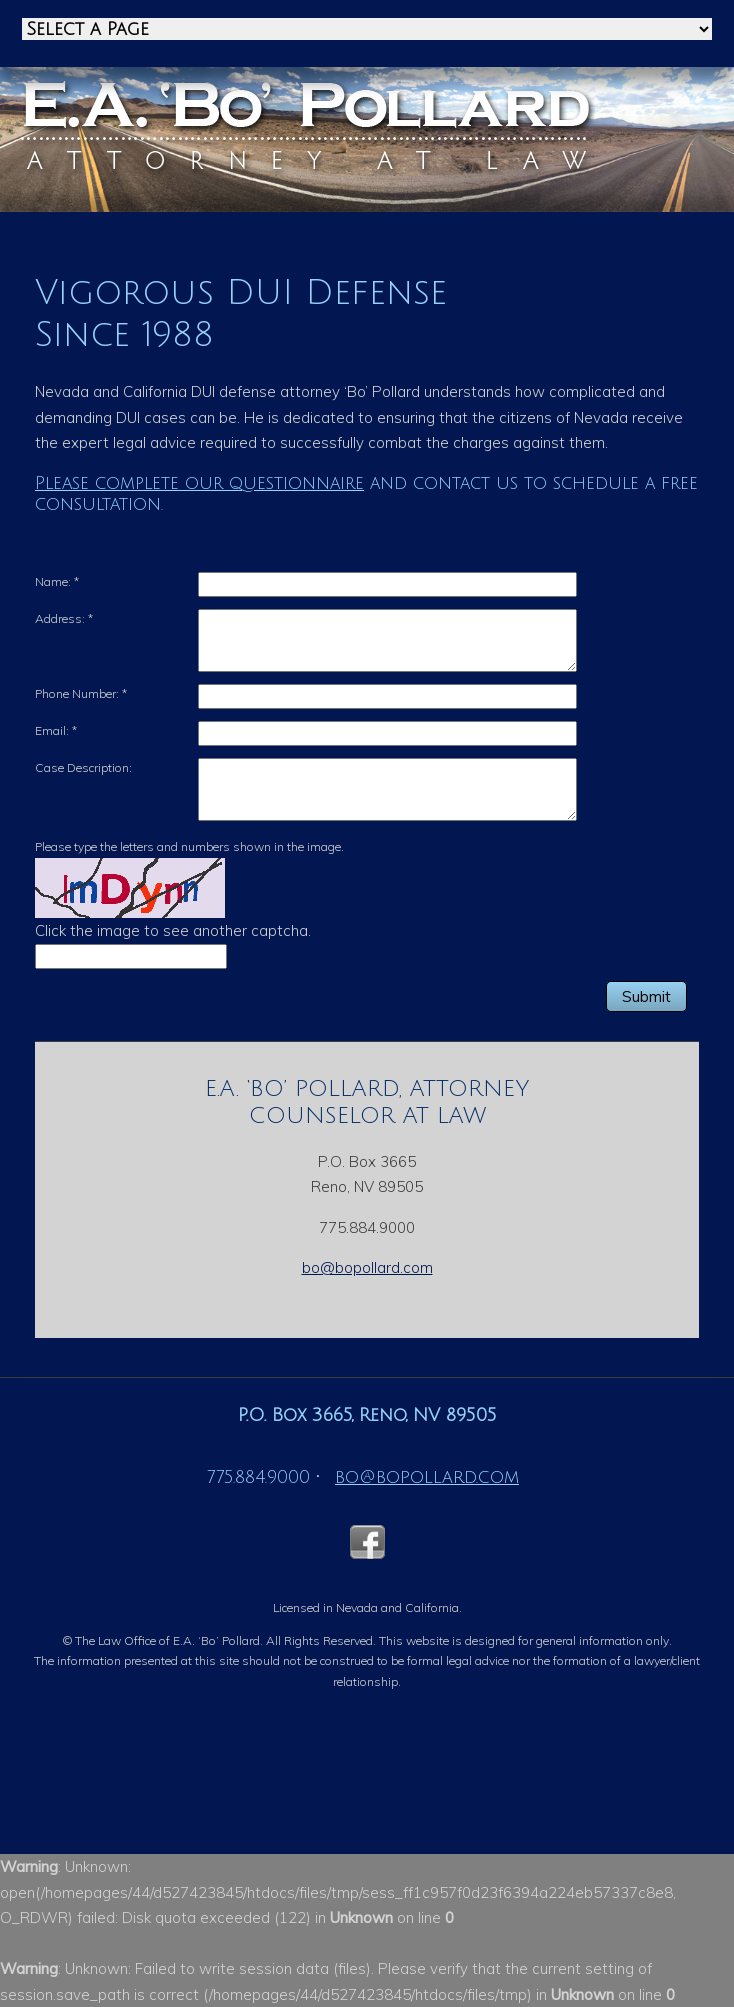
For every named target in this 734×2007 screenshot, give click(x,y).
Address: (64, 618)
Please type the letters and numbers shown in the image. (189, 846)
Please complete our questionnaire (199, 483)
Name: (57, 581)
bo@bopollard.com (367, 1267)
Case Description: (83, 767)
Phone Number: (81, 693)
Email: (56, 730)
